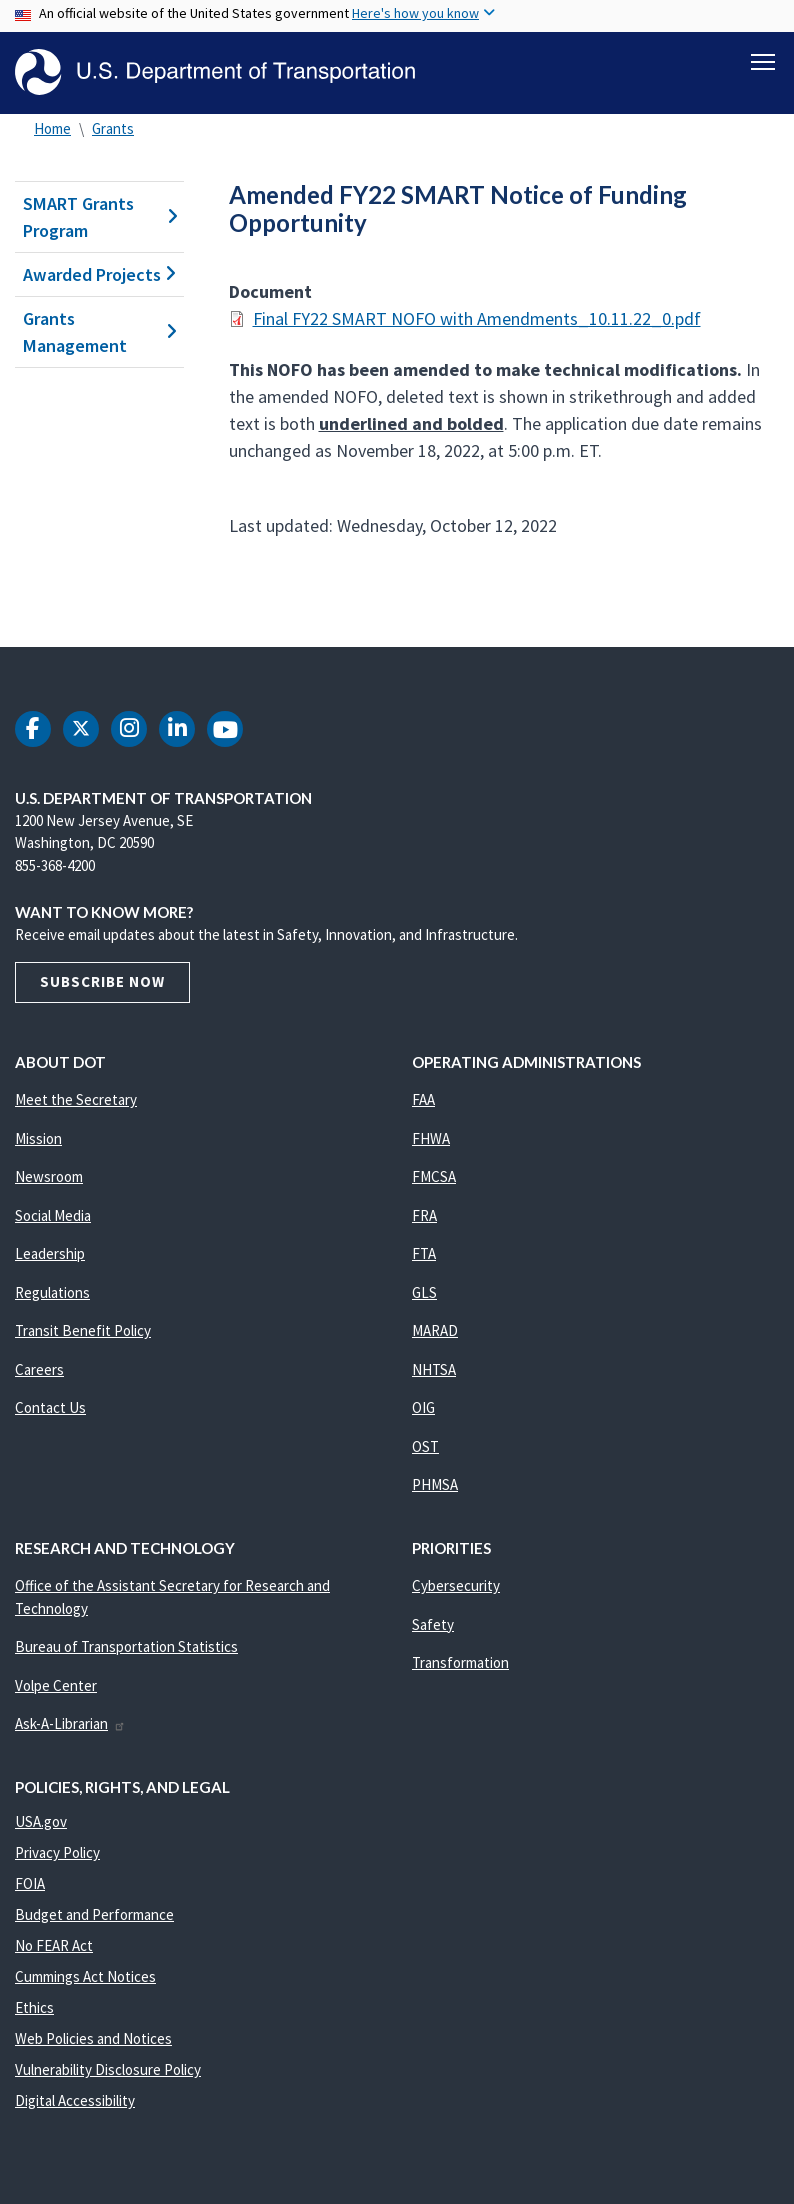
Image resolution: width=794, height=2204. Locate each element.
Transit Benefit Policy (83, 1330)
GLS (424, 1292)
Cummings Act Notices (85, 1976)
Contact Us (50, 1407)
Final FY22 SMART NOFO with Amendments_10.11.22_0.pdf (477, 318)
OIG (423, 1407)
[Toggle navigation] (763, 61)
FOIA (30, 1883)
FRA (424, 1215)
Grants (113, 128)
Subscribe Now (102, 981)
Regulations (52, 1292)
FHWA (431, 1138)
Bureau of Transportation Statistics (126, 1646)
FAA (423, 1099)
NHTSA (434, 1369)
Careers (39, 1369)
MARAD (435, 1330)
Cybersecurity (456, 1585)
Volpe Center (56, 1685)
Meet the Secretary (76, 1099)
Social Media (53, 1215)
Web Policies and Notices (93, 2038)
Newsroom (49, 1176)
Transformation (460, 1662)
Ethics (34, 2007)
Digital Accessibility (75, 2100)
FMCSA (434, 1176)
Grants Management (99, 332)
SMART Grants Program (99, 217)
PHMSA (435, 1484)
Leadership (50, 1253)
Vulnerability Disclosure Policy (108, 2069)
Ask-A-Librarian (70, 1723)
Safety (433, 1624)
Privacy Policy (57, 1852)
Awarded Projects (99, 274)
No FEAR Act (54, 1945)
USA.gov (41, 1821)
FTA (424, 1253)
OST (425, 1446)
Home (52, 128)
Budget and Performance (94, 1914)
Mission (38, 1138)
